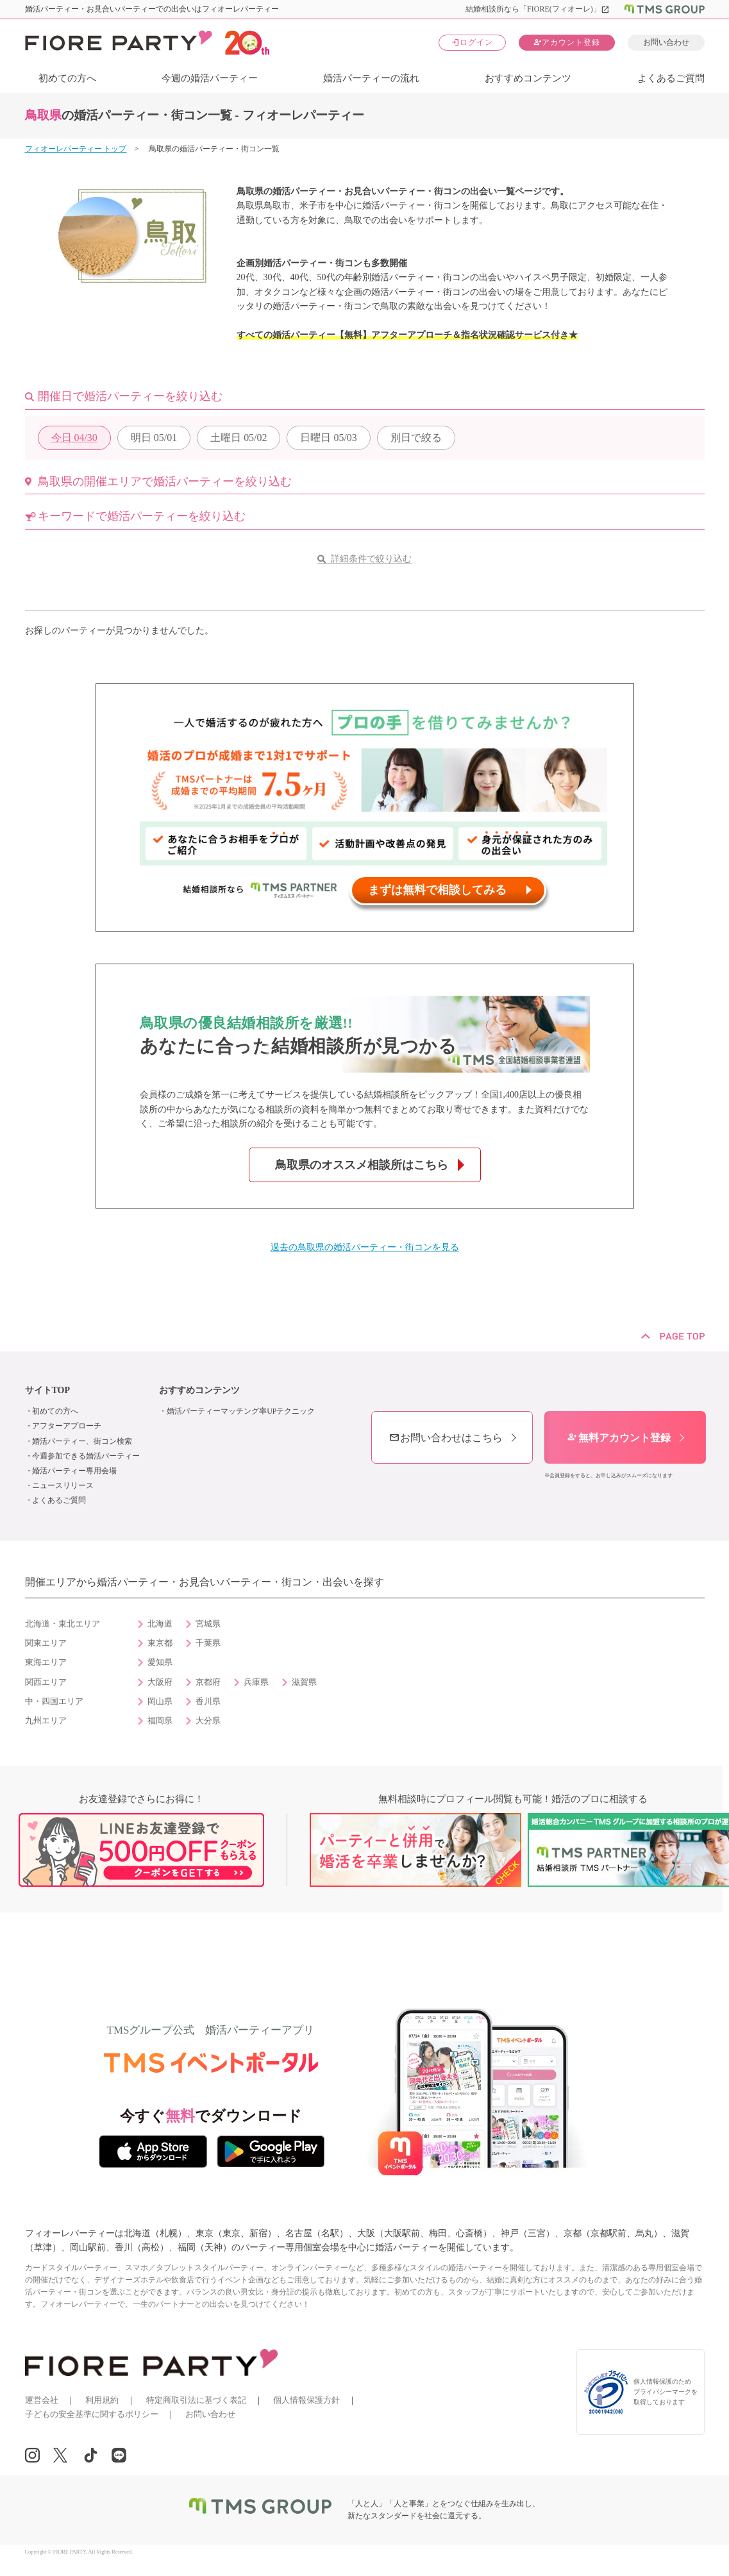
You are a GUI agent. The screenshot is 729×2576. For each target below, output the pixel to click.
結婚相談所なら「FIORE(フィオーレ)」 (537, 8)
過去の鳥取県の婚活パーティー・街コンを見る (365, 1247)
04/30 (74, 437)
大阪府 (159, 1682)
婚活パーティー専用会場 (74, 1470)
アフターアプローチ (66, 1425)
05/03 (328, 437)
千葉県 (208, 1643)
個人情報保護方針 (306, 2400)
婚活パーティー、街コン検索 (82, 1441)
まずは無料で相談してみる (437, 889)
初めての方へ (67, 78)
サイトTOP (48, 1390)
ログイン (472, 42)
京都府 (208, 1682)
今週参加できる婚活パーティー (86, 1455)
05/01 (154, 437)
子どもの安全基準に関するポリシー (91, 2414)
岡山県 (159, 1701)
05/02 (238, 437)
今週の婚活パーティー (210, 78)
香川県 (208, 1701)
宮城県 (208, 1623)
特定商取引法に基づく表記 (196, 2400)
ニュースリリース (63, 1485)
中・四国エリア (54, 1701)
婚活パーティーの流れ (371, 78)
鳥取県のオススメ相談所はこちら (361, 1164)
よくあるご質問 (671, 78)
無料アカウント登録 (619, 1437)
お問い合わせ (666, 42)
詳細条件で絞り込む (371, 559)
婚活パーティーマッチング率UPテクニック (241, 1411)
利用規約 (102, 2400)
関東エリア (46, 1643)
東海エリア (46, 1662)
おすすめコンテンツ (528, 78)
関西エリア (46, 1682)
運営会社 (41, 2400)
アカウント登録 (566, 42)
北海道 (159, 1623)
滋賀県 (304, 1682)
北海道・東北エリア (62, 1623)
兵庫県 (256, 1682)
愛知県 (159, 1662)
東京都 (159, 1643)
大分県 (208, 1720)
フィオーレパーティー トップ (76, 148)
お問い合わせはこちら (446, 1437)
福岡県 (159, 1720)
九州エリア (46, 1720)
